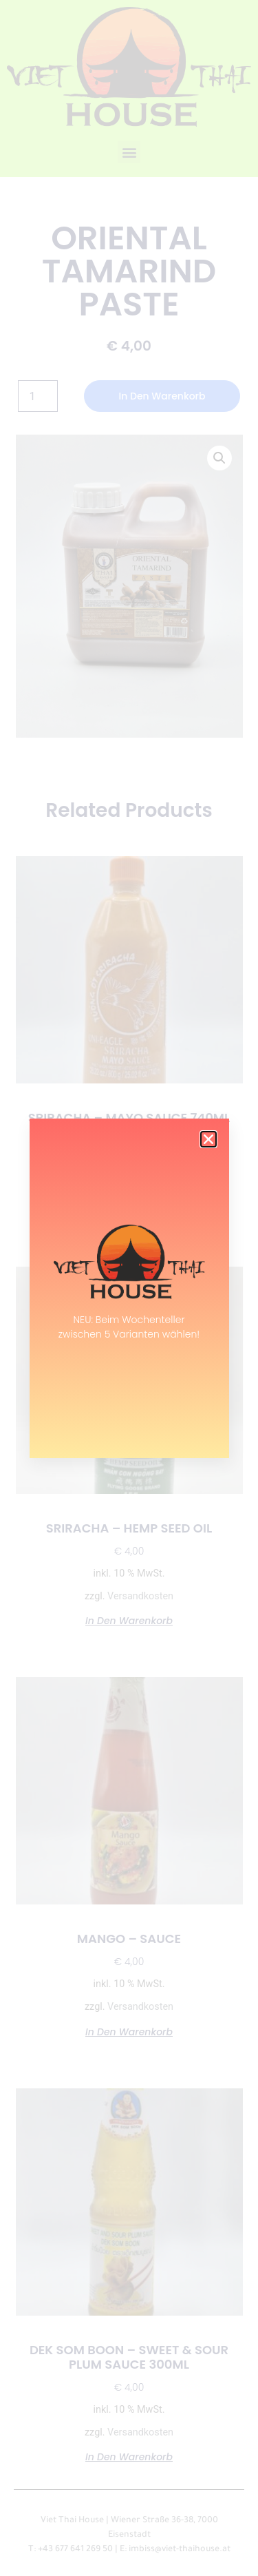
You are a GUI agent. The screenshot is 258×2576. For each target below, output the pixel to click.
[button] (208, 1139)
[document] (129, 1288)
